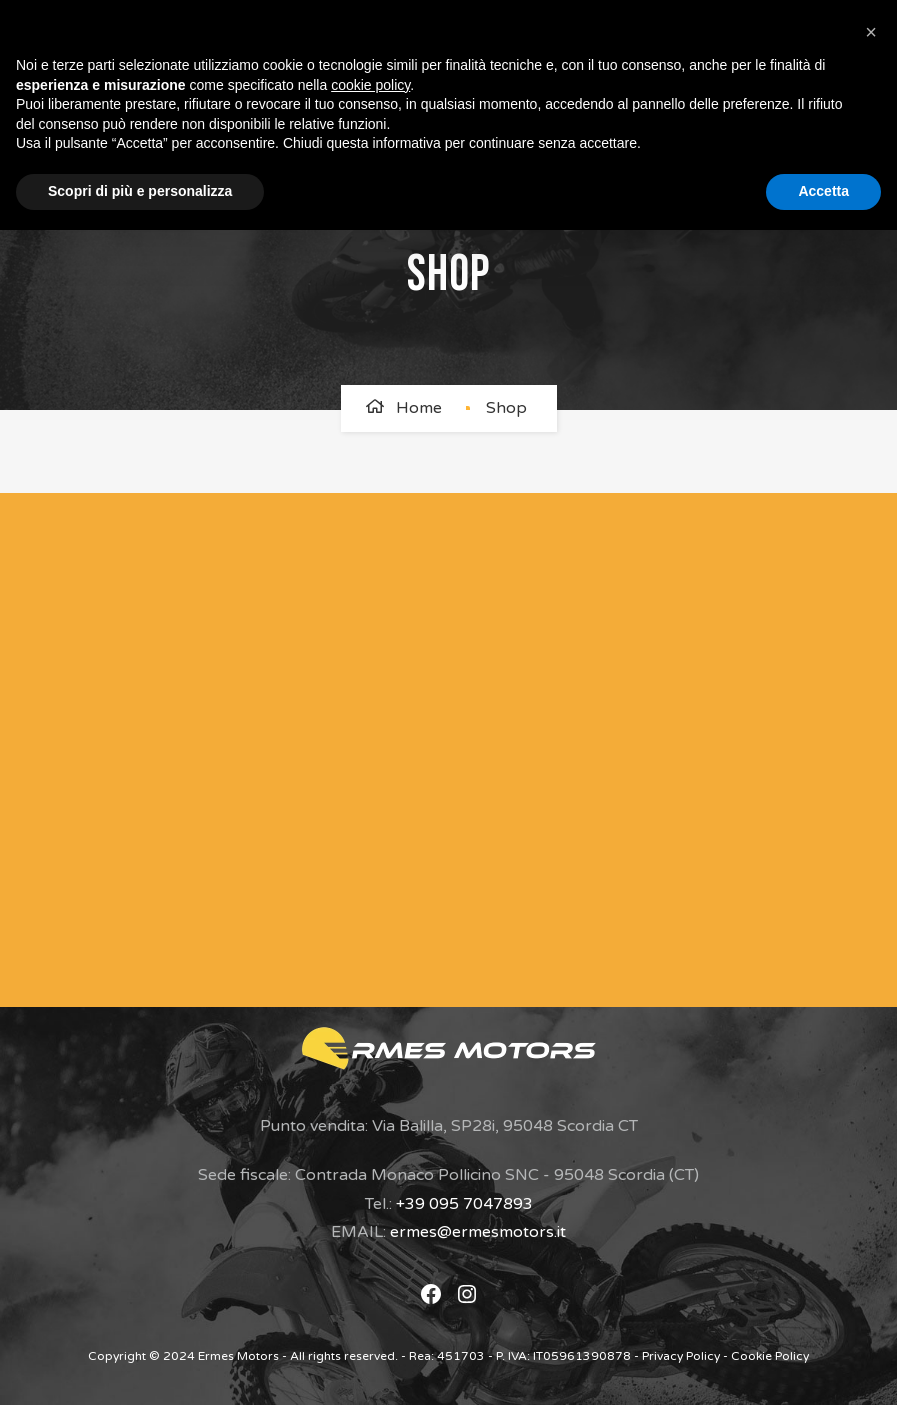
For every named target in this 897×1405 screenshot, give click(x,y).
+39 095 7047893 (464, 1204)
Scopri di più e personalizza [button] (140, 191)
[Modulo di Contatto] (427, 745)
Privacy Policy (681, 1356)
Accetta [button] (823, 191)
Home (419, 408)
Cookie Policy (770, 1356)
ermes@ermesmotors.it (478, 1232)
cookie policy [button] (370, 85)
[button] (871, 32)
